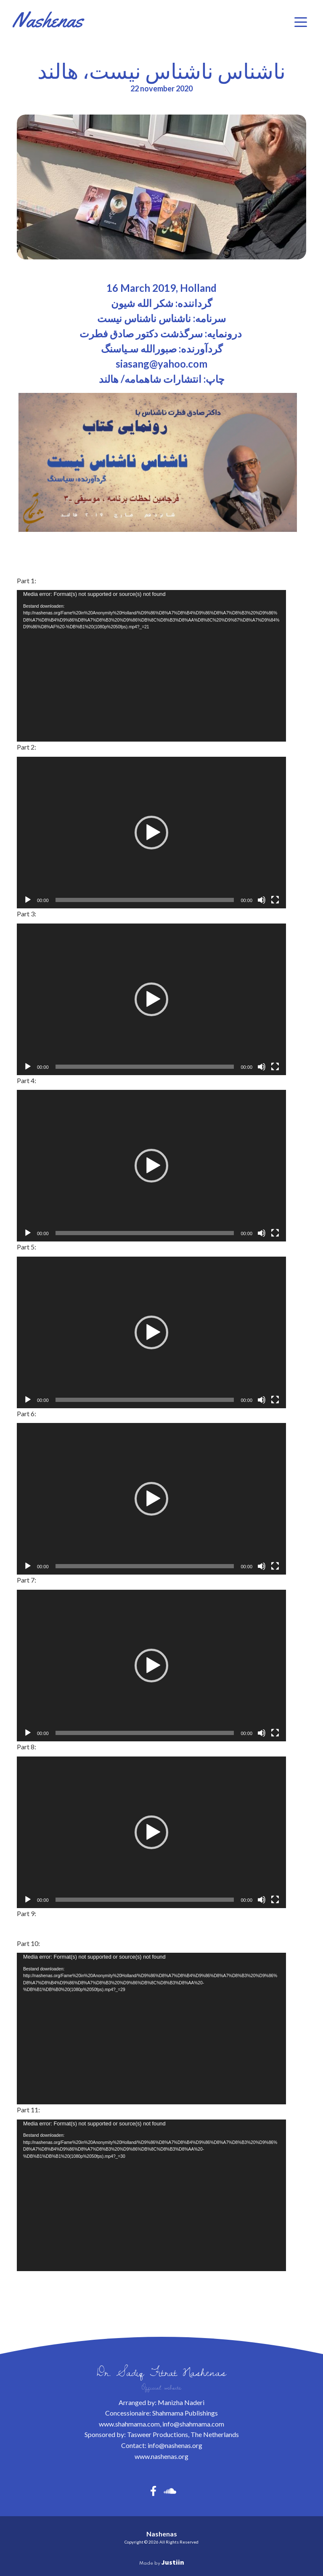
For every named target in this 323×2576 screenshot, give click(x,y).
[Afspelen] (28, 900)
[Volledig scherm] (275, 900)
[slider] (145, 900)
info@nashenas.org (175, 2445)
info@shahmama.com (193, 2424)
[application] (151, 666)
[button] (151, 832)
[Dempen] (261, 900)
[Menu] (300, 22)
